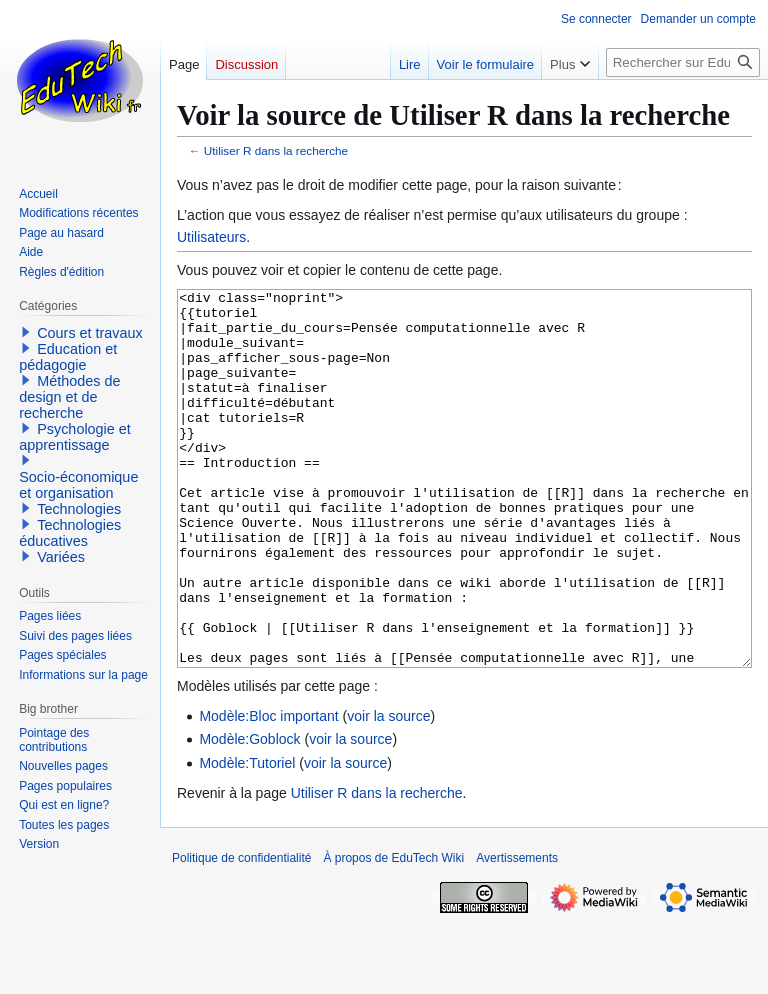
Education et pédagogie (68, 357)
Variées (61, 557)
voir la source (388, 791)
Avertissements (517, 933)
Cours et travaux (90, 333)
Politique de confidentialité (241, 933)
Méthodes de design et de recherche (69, 397)
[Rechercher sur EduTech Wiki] (683, 62)
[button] (26, 332)
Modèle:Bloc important (268, 791)
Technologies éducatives (70, 533)
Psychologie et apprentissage (75, 437)
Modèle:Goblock (249, 814)
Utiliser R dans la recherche (276, 150)
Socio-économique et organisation (78, 485)
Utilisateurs (211, 237)
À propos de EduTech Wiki (393, 933)
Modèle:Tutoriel (247, 838)
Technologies (79, 509)
